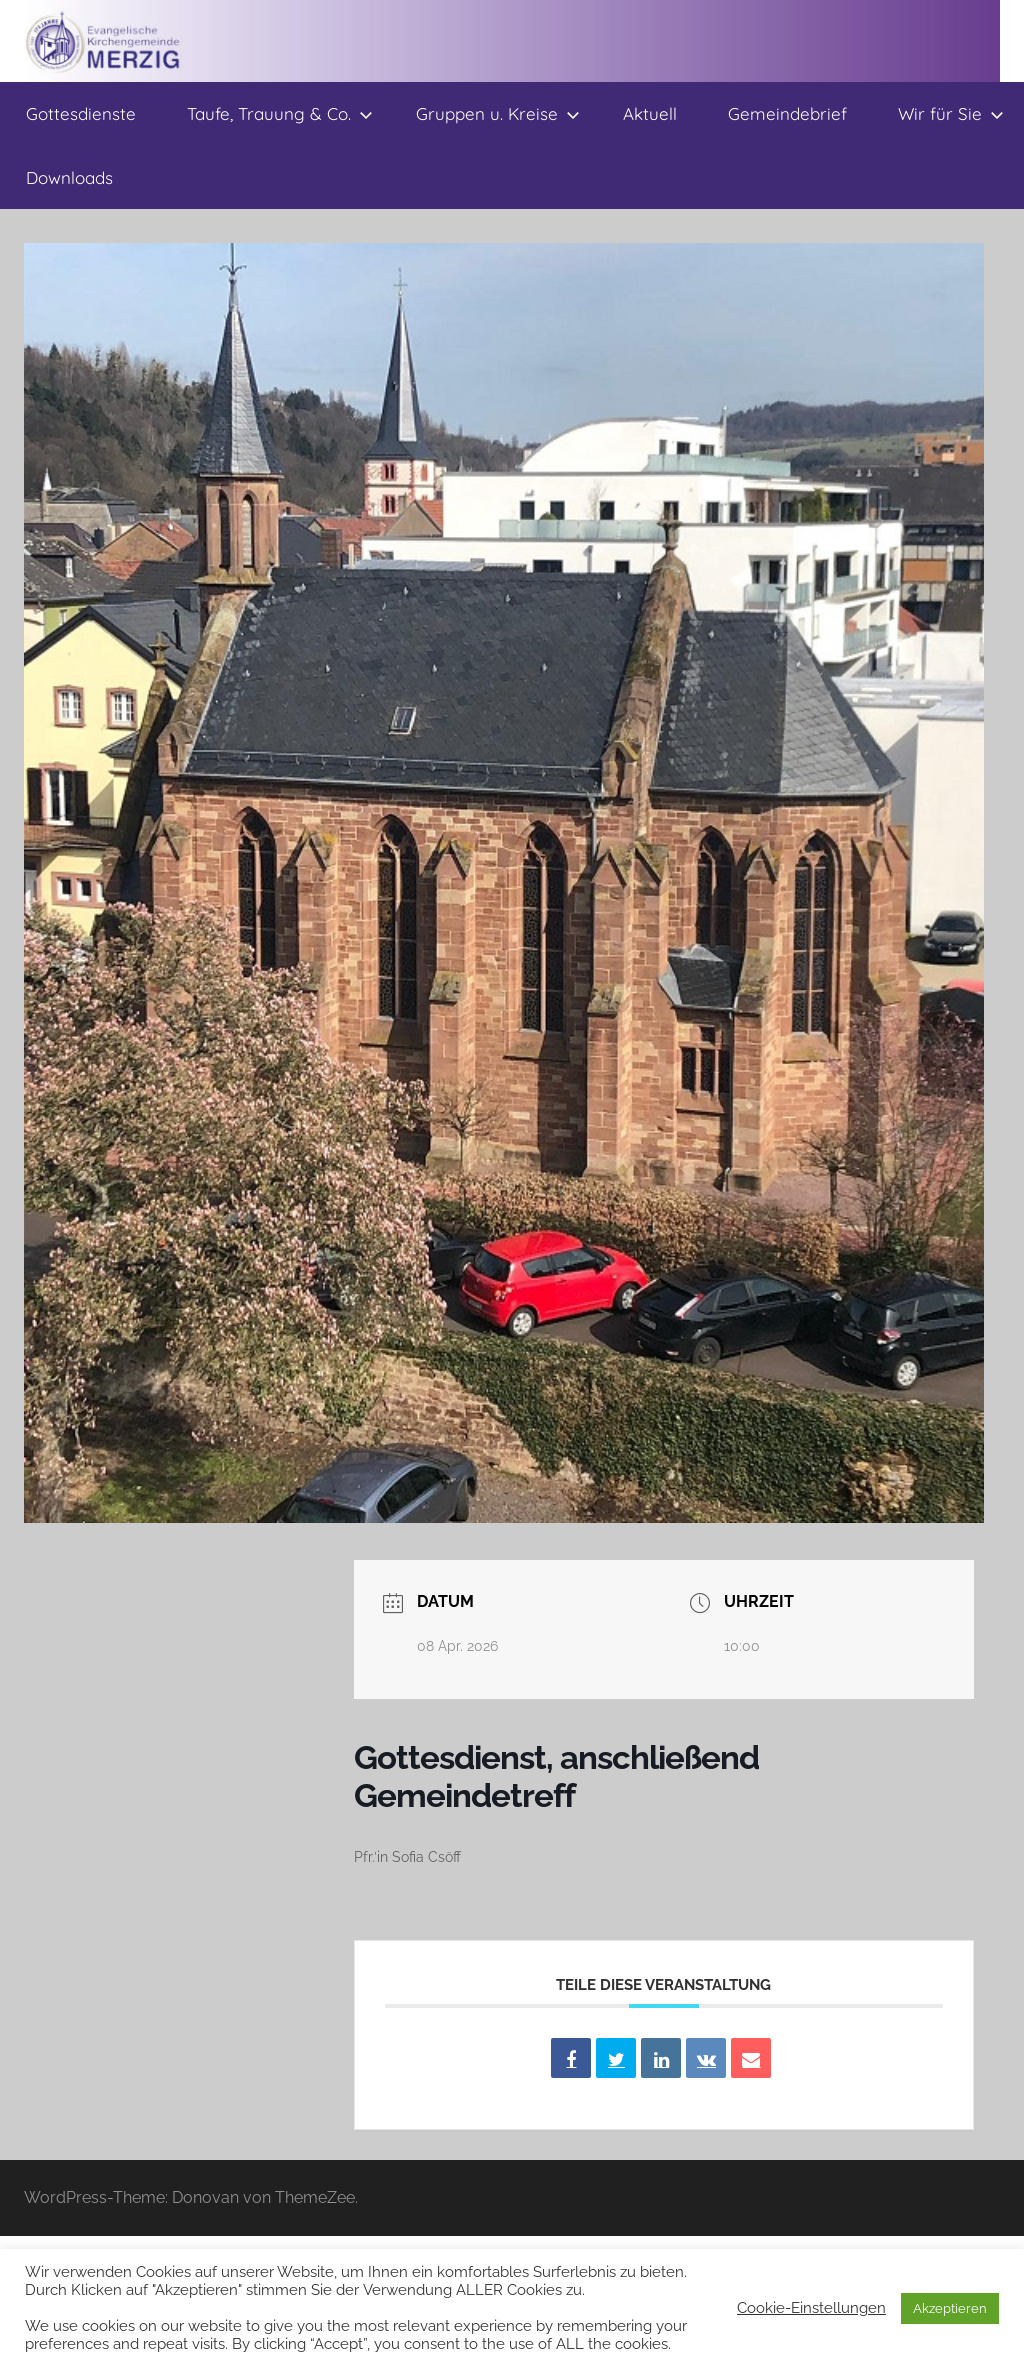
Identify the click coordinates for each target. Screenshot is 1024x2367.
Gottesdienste (81, 113)
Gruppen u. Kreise (498, 113)
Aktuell (650, 113)
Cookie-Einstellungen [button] (811, 2307)
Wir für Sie (951, 113)
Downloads (69, 177)
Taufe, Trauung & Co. (280, 113)
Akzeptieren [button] (950, 2308)
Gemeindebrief (787, 113)
